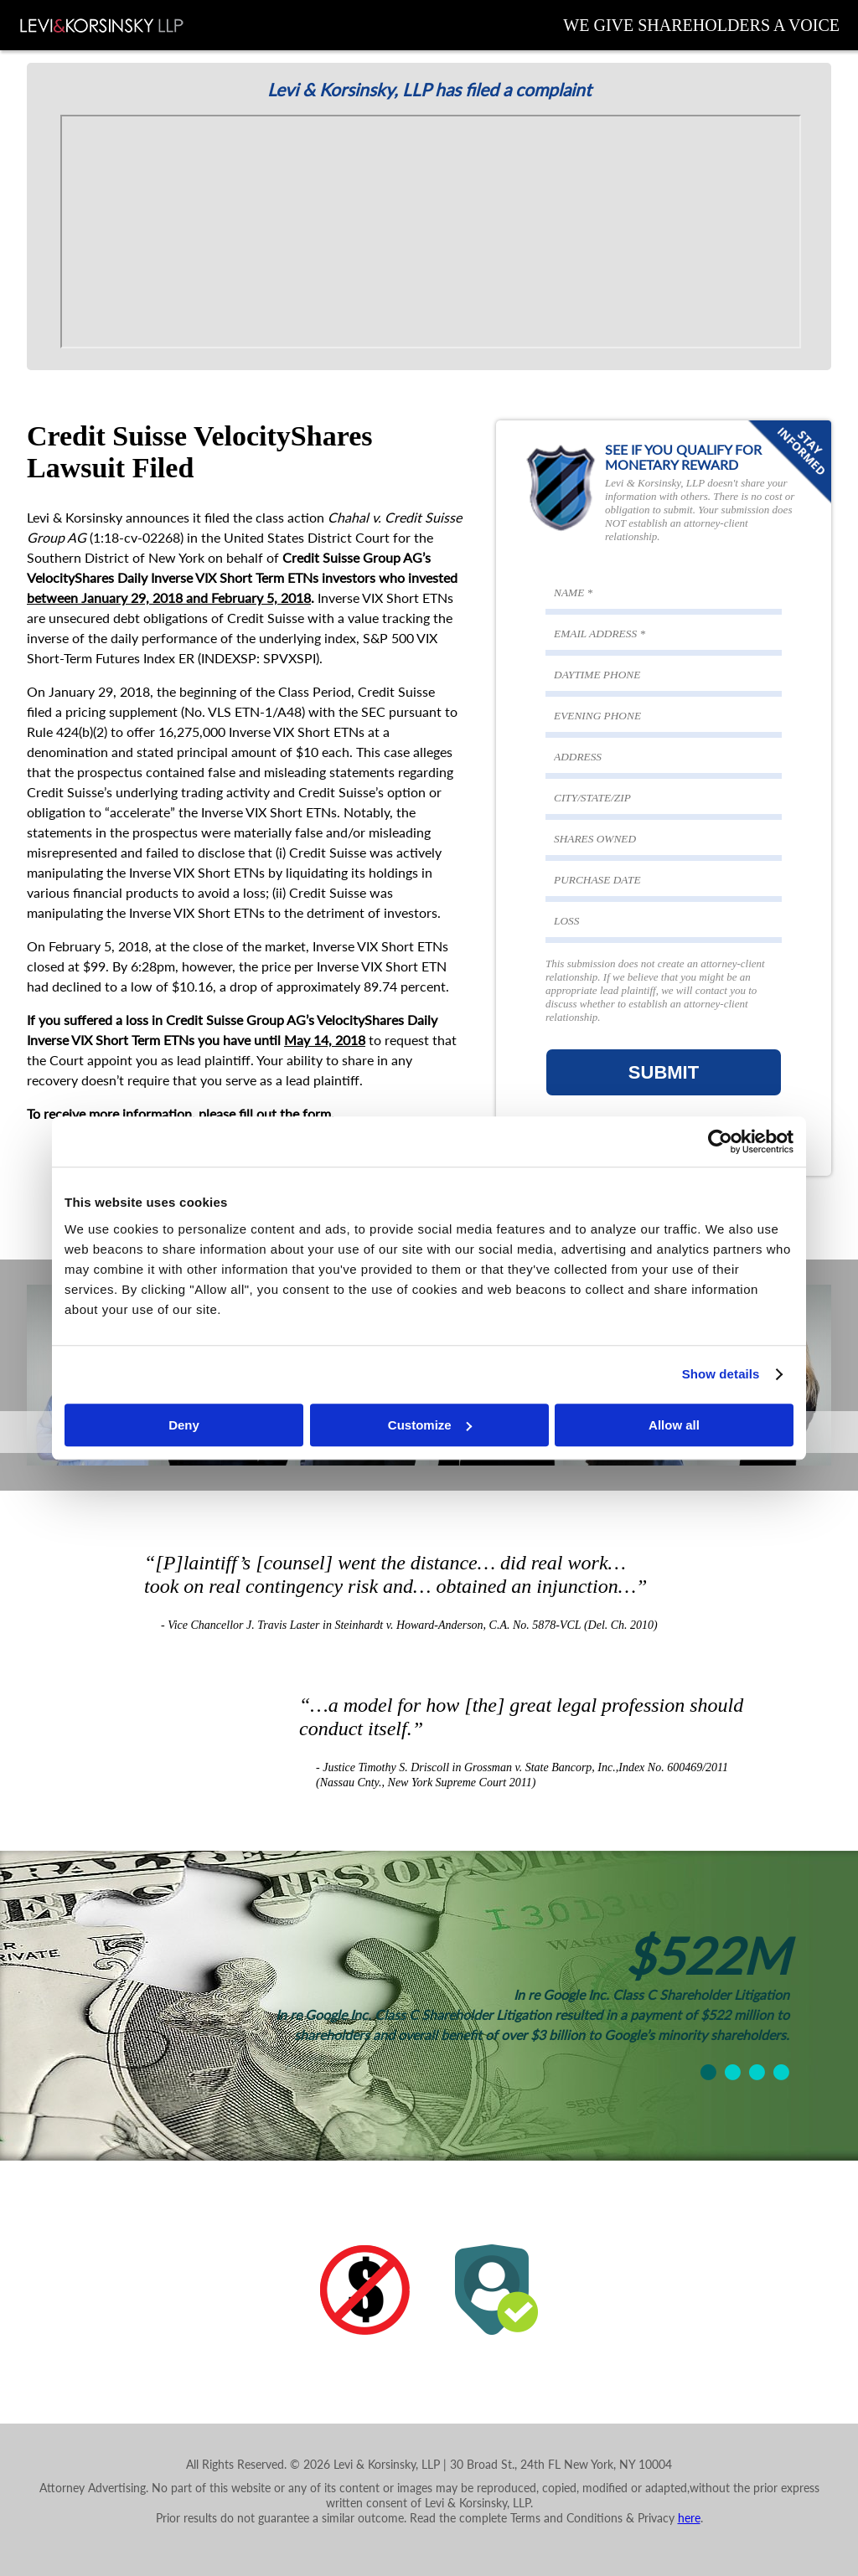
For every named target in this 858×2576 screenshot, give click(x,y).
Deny (183, 1425)
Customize (430, 1425)
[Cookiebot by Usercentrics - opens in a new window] (720, 1141)
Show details (721, 1374)
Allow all (674, 1425)
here (689, 2518)
